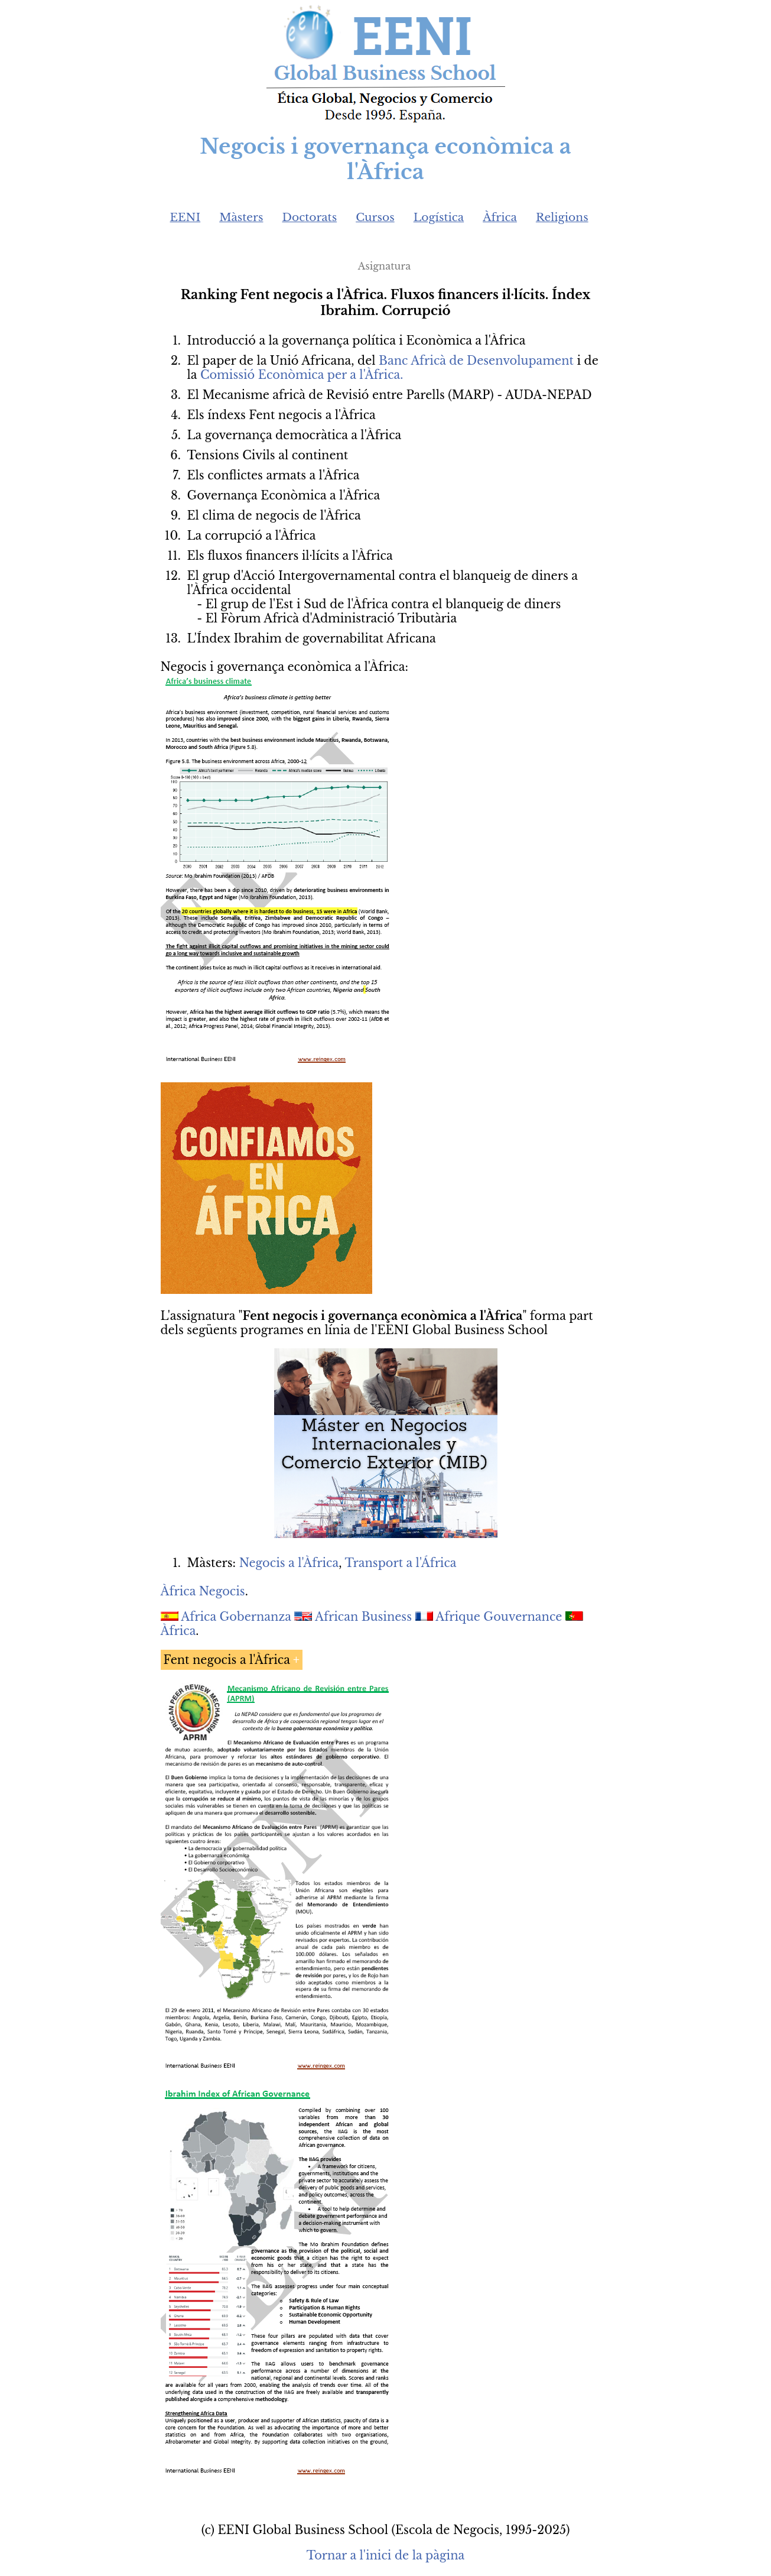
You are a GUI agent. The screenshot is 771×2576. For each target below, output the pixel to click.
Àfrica (500, 217)
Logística (439, 217)
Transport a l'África (400, 1563)
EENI (185, 217)
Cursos (375, 217)
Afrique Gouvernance (498, 1617)
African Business (363, 1617)
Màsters (241, 217)
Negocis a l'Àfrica (289, 1563)
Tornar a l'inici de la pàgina (385, 2555)
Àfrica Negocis (203, 1591)
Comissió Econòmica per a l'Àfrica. (302, 375)
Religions (562, 217)
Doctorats (309, 217)
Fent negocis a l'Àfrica (227, 1660)
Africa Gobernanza (236, 1617)
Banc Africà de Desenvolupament (476, 360)
